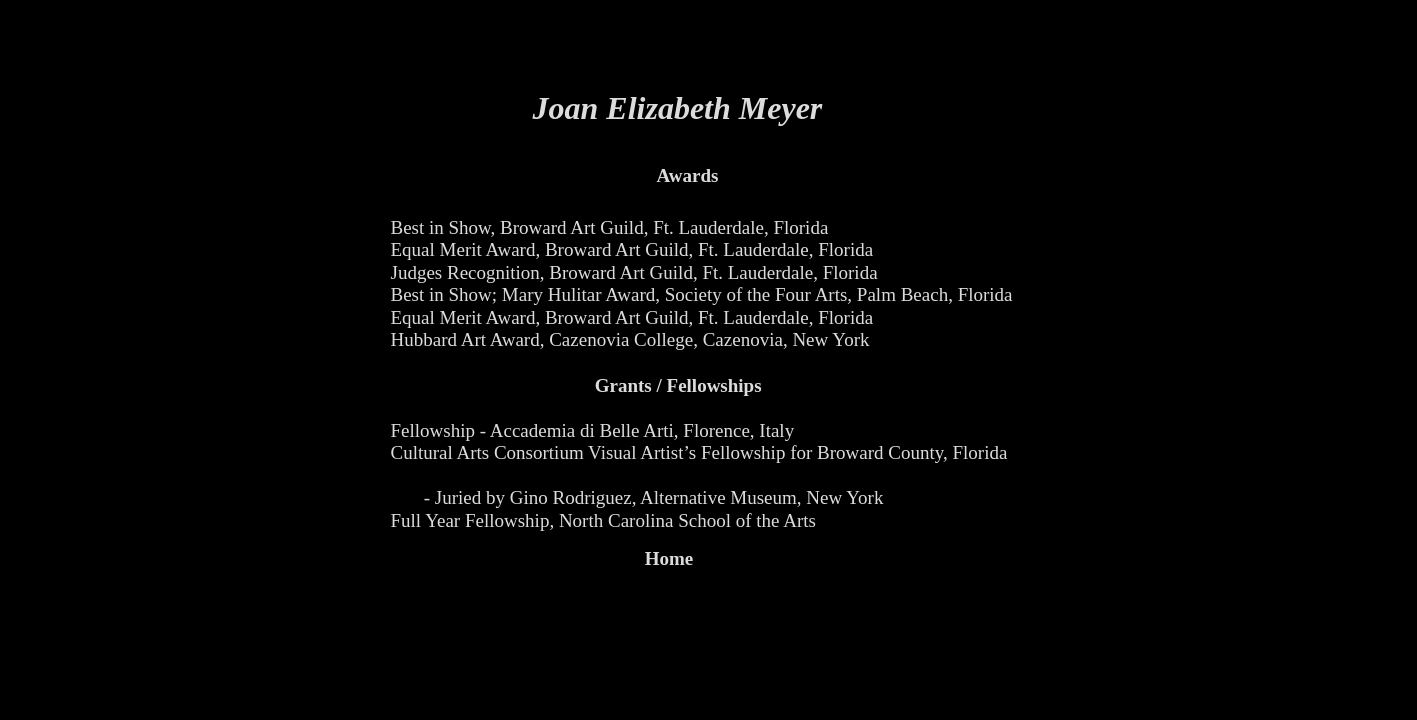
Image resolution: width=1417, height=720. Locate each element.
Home (669, 558)
